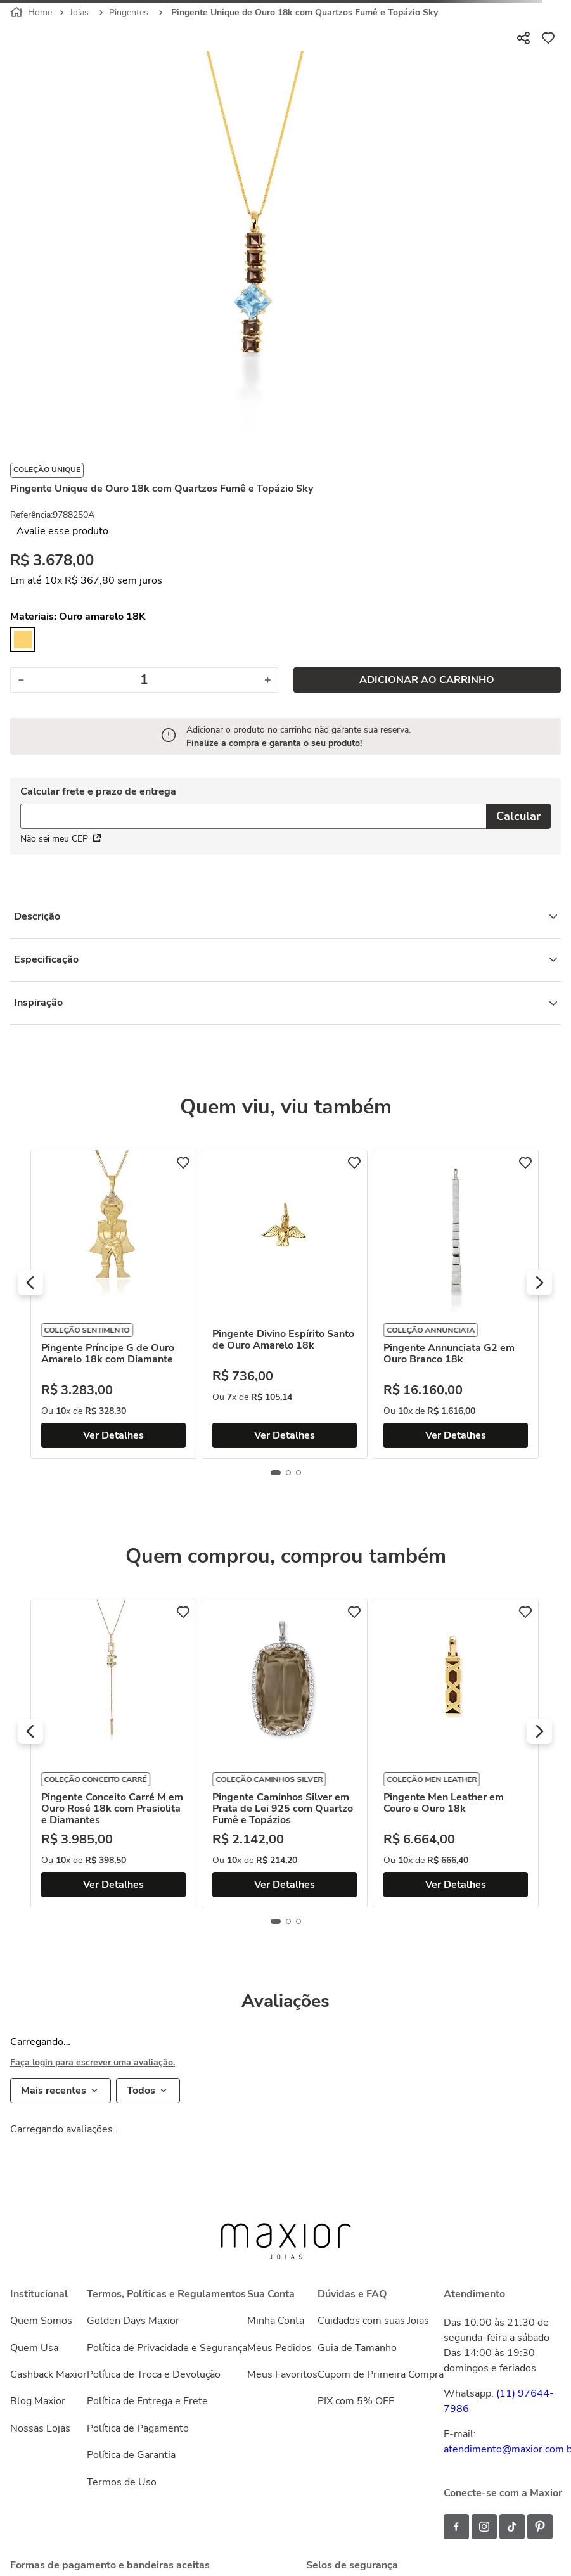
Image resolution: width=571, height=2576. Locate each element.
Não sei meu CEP (60, 839)
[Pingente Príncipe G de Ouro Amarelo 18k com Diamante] (275, 1304)
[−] (20, 680)
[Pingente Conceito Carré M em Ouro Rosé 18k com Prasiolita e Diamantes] (275, 1753)
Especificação (285, 959)
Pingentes (128, 12)
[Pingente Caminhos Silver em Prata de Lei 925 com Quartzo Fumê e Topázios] (446, 1753)
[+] (267, 680)
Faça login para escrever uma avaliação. (92, 2063)
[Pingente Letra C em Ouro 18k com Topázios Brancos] (104, 1753)
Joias (79, 12)
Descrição (285, 916)
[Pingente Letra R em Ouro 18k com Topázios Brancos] (104, 1304)
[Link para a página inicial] (32, 12)
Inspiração (285, 1002)
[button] (30, 1282)
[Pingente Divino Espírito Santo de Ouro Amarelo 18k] (446, 1304)
